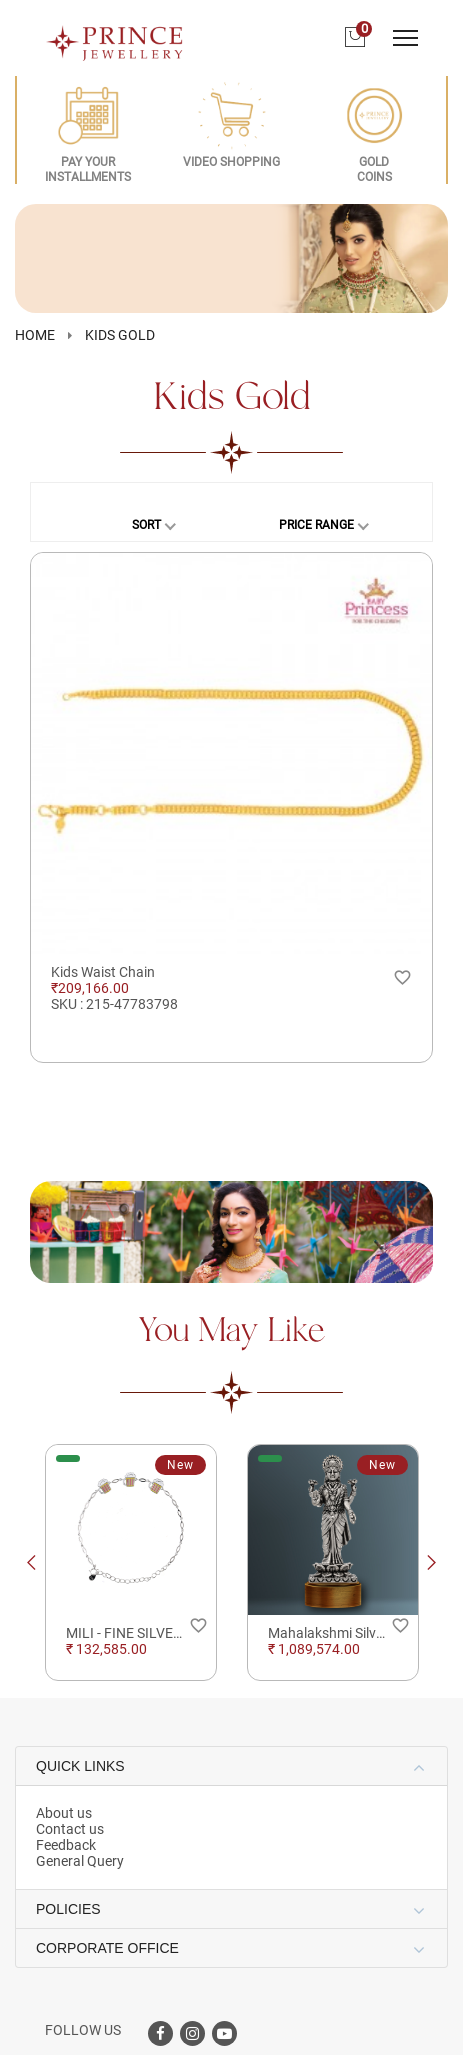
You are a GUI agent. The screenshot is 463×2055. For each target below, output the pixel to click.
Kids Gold (120, 335)
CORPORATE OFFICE (107, 1948)
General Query (80, 1861)
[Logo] (115, 37)
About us (64, 1813)
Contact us (70, 1829)
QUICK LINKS (80, 1766)
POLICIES (68, 1909)
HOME (35, 335)
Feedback (66, 1845)
